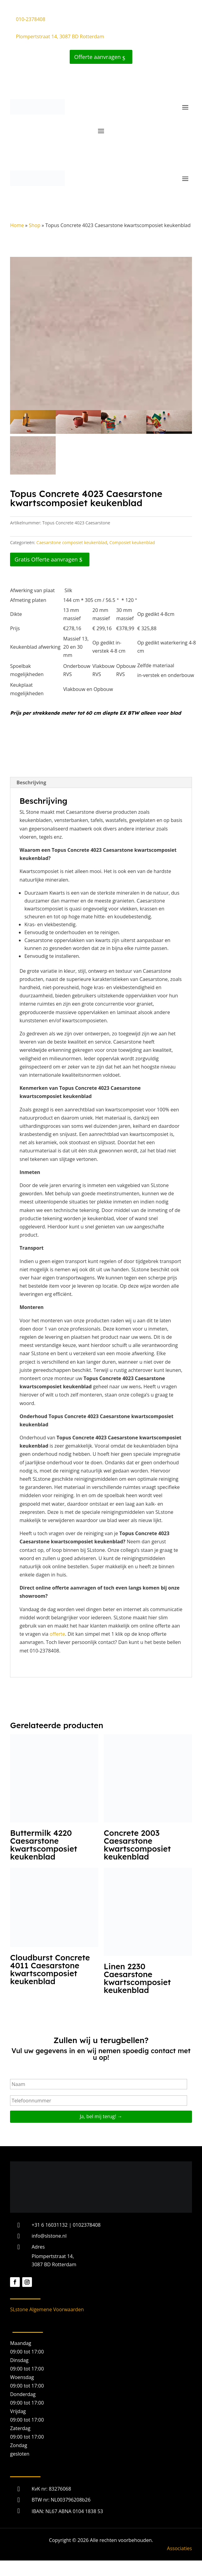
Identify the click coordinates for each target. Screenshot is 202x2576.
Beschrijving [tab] (31, 782)
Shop (34, 225)
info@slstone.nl (49, 2235)
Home (17, 225)
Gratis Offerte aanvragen (46, 559)
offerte (57, 1634)
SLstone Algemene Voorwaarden (47, 2309)
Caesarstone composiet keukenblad (72, 542)
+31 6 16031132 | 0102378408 (66, 2225)
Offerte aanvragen (97, 56)
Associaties (179, 2548)
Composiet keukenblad (132, 542)
